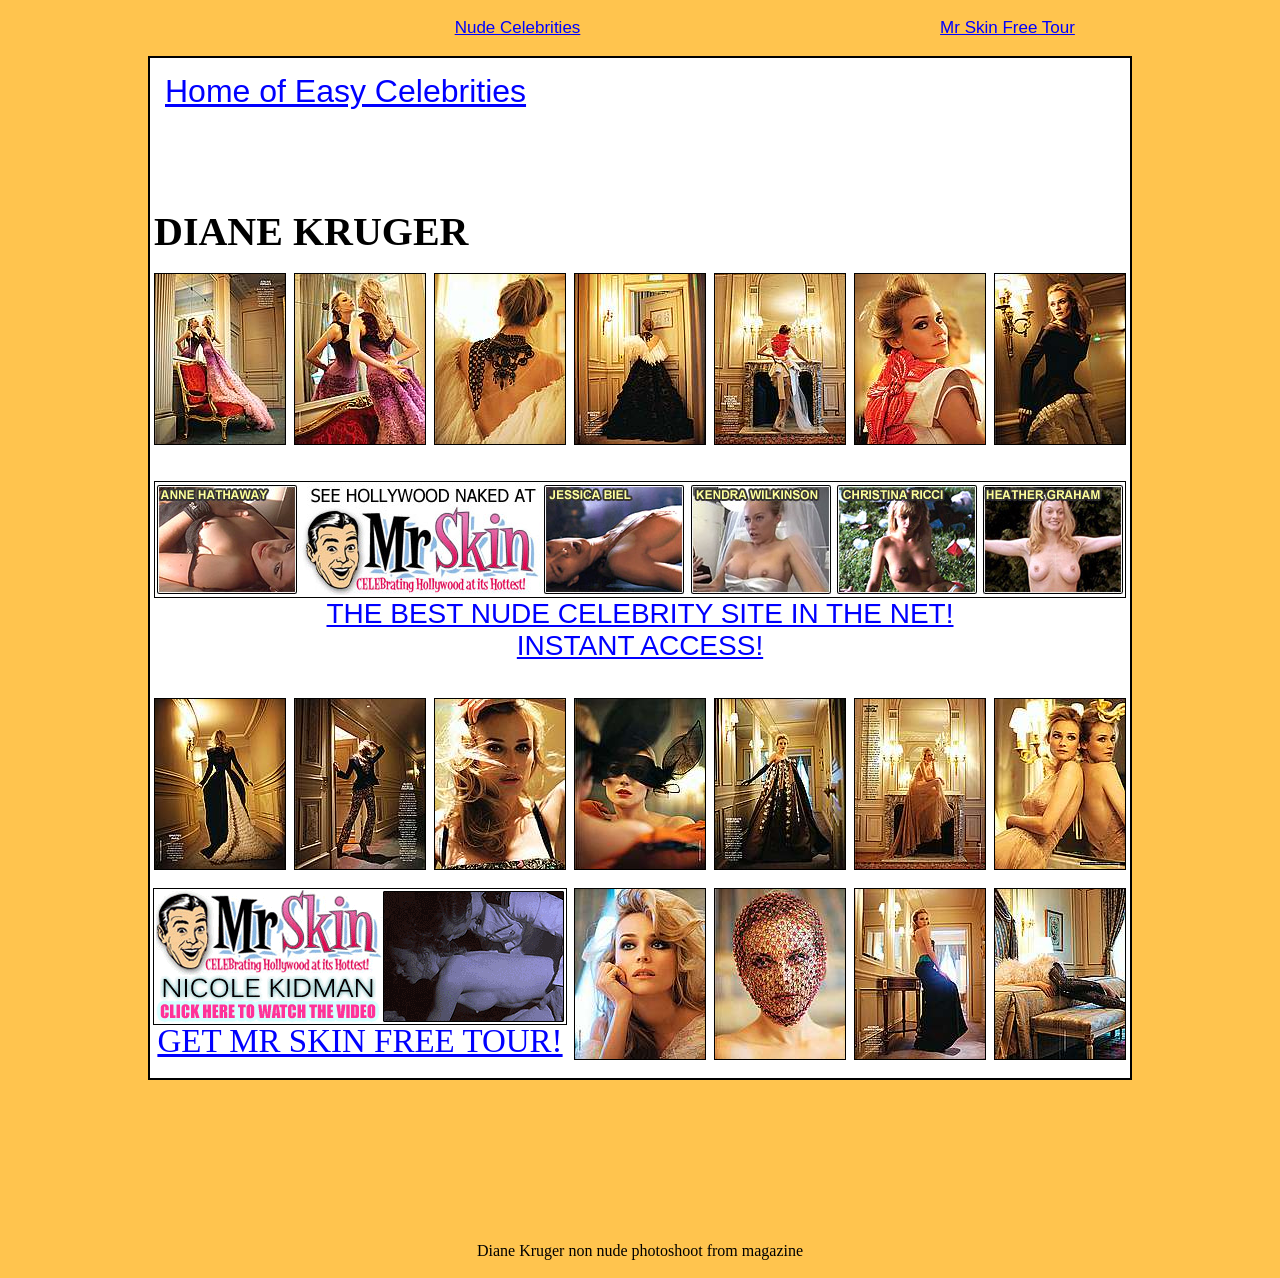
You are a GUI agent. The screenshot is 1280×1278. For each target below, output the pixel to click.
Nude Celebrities (518, 27)
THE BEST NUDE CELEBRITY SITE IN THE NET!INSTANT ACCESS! (640, 571)
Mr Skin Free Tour (1007, 27)
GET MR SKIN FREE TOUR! (360, 973)
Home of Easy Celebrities (345, 91)
